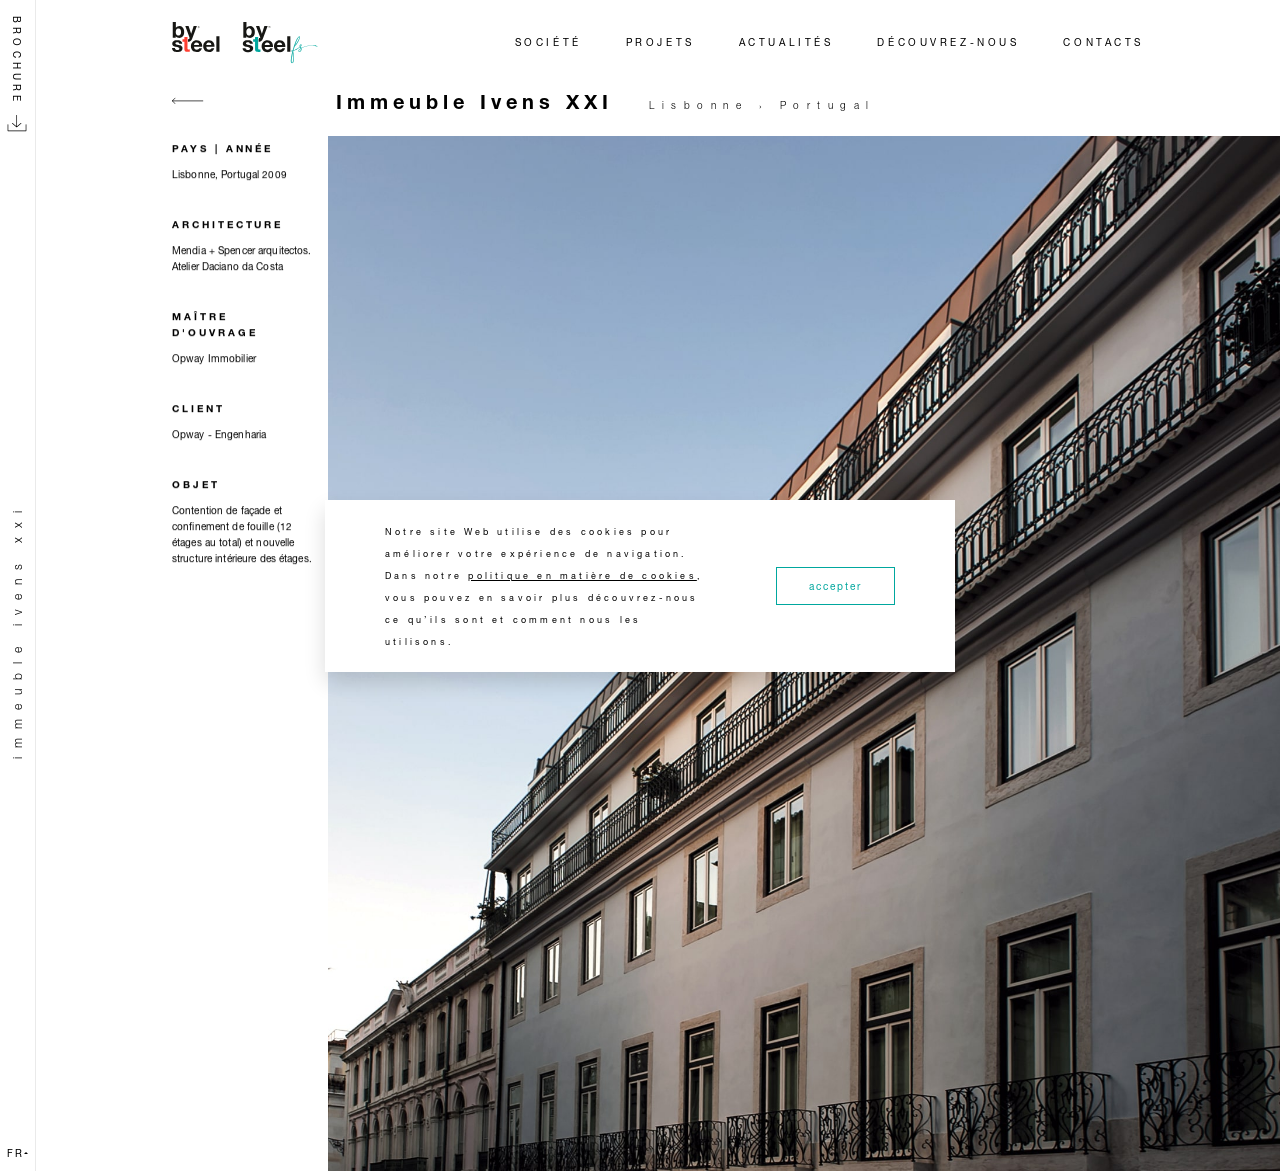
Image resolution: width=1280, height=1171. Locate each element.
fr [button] (17, 1153)
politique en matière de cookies (582, 575)
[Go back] (188, 112)
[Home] (248, 42)
